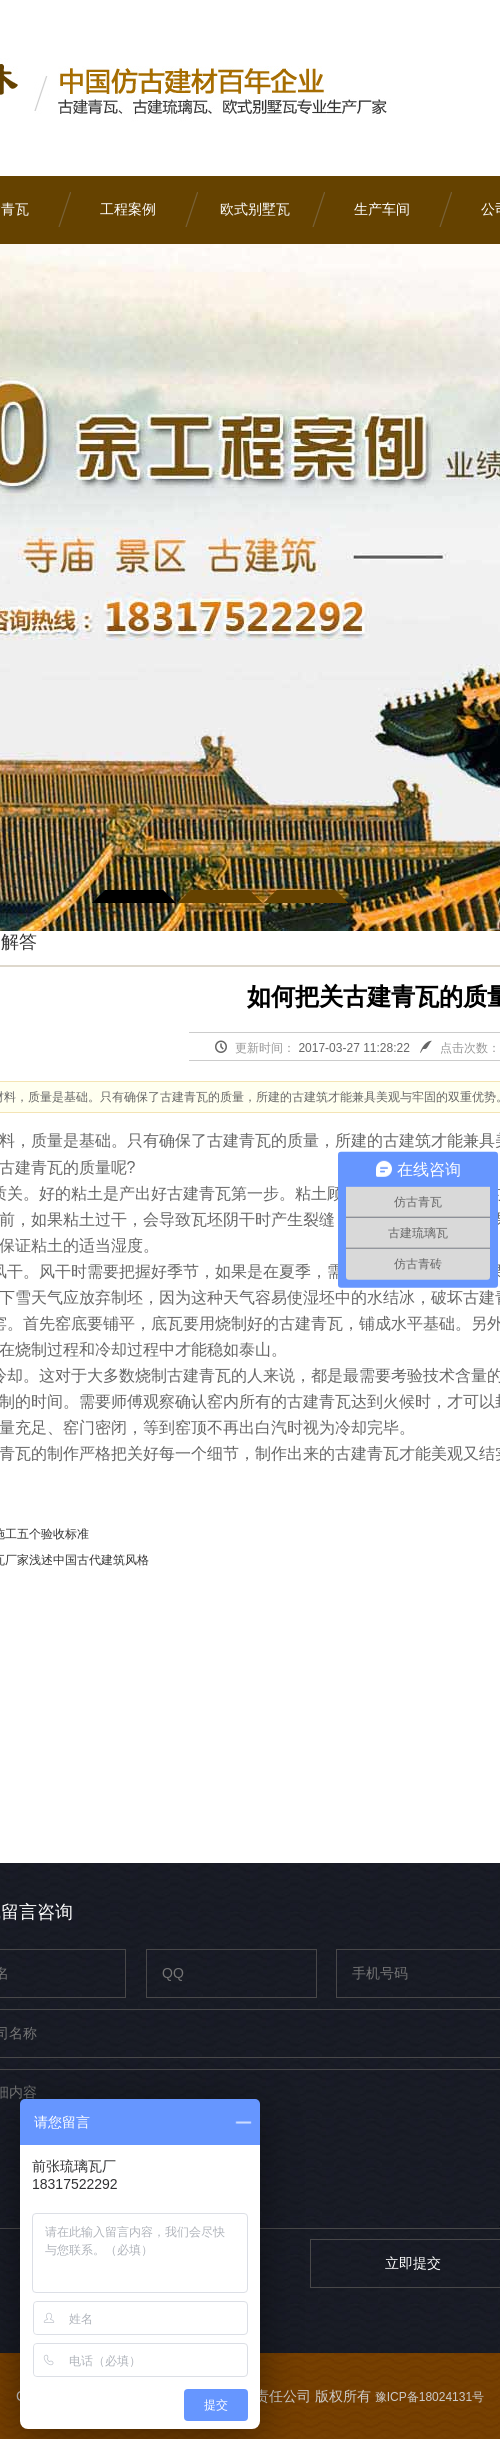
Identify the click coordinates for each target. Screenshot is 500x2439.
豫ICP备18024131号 (429, 2397)
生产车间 (382, 209)
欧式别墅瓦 (255, 209)
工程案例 (128, 209)
